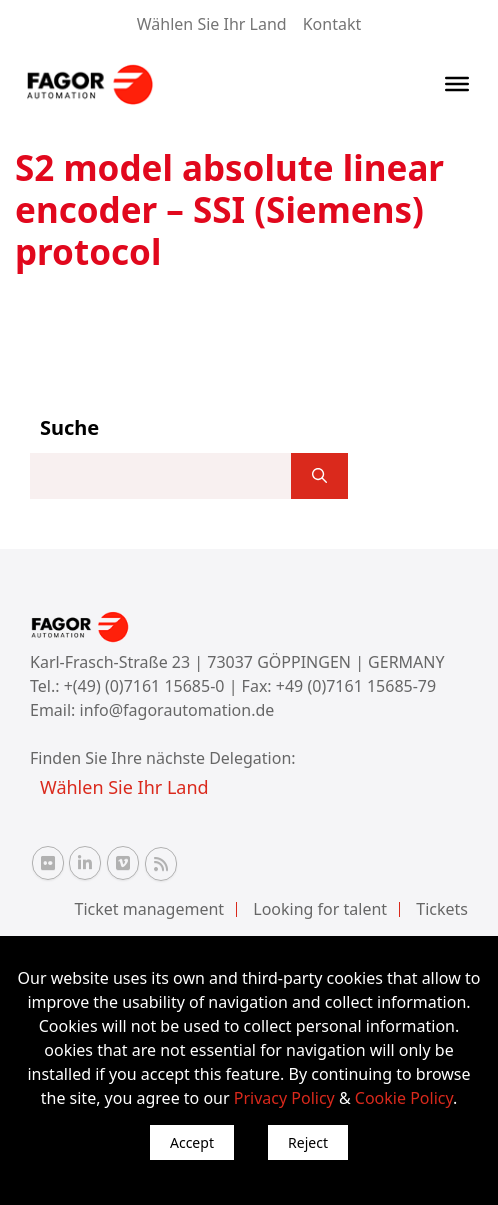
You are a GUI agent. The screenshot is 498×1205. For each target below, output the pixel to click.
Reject (308, 1142)
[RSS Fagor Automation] (161, 864)
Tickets (442, 909)
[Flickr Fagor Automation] (48, 863)
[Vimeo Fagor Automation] (123, 863)
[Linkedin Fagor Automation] (85, 863)
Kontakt (332, 24)
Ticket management (150, 909)
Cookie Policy (404, 1098)
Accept (192, 1142)
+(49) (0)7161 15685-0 (144, 686)
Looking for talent (320, 909)
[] (319, 476)
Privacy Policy (284, 1098)
